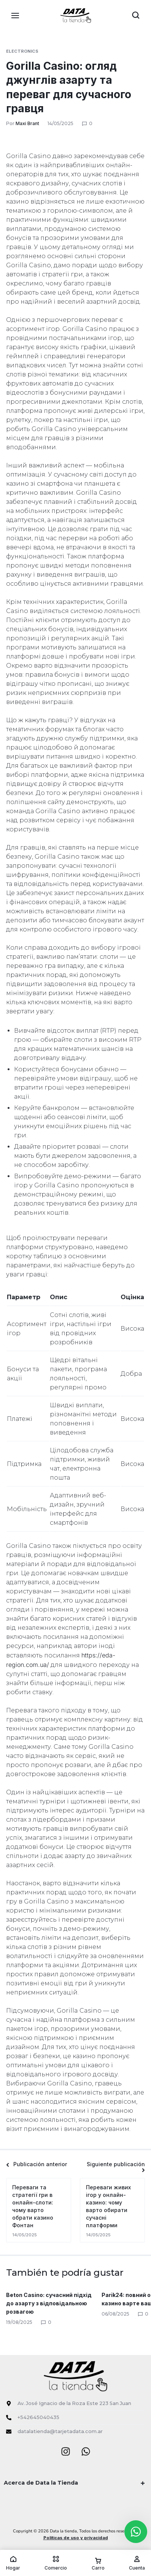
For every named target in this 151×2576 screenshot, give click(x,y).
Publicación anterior (36, 2164)
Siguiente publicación (116, 2167)
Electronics (22, 51)
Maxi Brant (27, 123)
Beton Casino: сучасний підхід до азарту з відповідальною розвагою (49, 2303)
